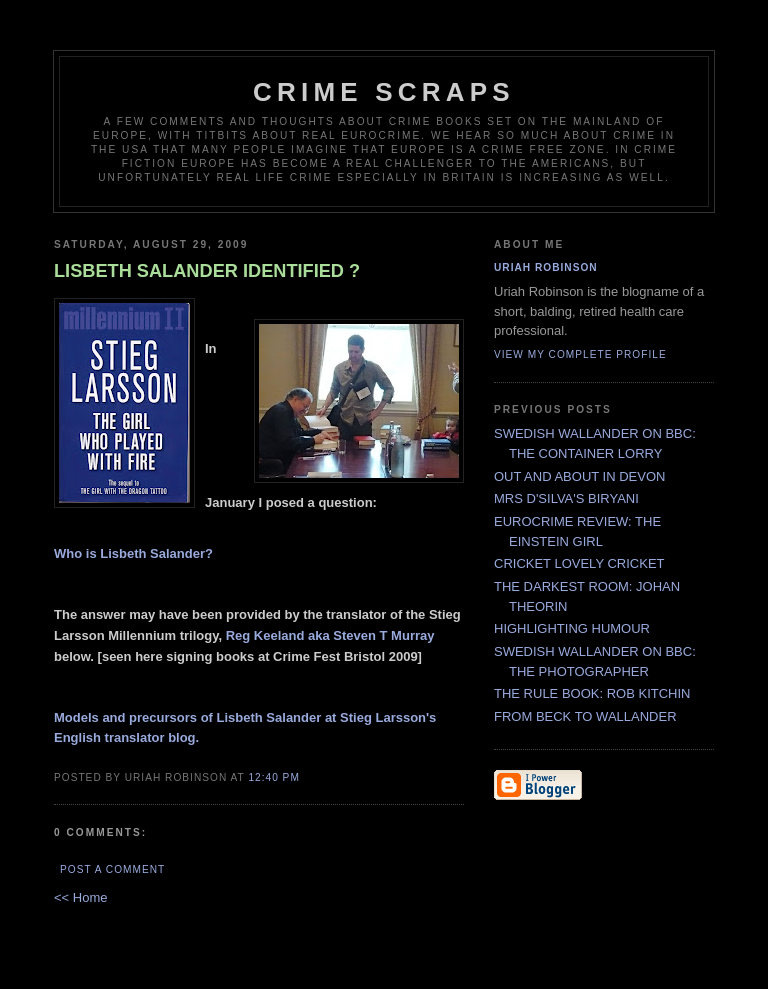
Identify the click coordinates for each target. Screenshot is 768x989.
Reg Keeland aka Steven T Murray (330, 635)
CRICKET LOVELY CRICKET (579, 563)
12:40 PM (273, 777)
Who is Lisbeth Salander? (133, 553)
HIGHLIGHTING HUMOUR (572, 628)
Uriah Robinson (546, 267)
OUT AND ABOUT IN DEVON (579, 476)
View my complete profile (580, 354)
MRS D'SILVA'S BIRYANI (566, 498)
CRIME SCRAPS (384, 92)
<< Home (80, 897)
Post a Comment (112, 869)
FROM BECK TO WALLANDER (585, 716)
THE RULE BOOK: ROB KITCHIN (592, 693)
